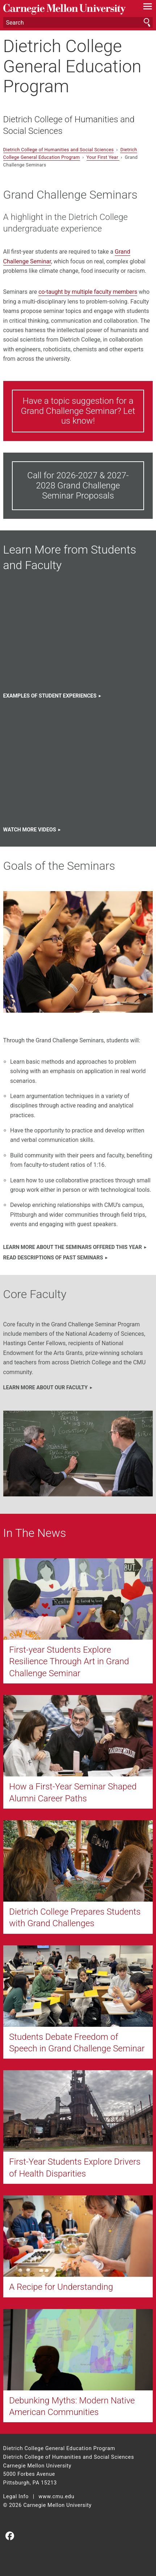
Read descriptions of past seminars (53, 1258)
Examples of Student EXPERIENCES (50, 696)
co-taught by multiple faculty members (87, 291)
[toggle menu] (147, 8)
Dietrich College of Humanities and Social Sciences (69, 125)
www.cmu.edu (56, 2497)
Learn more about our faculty (45, 1388)
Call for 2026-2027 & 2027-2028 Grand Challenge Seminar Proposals (77, 485)
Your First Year (103, 157)
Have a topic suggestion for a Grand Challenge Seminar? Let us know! (78, 411)
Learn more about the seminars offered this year (72, 1247)
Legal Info (16, 2497)
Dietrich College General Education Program (72, 66)
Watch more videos (29, 830)
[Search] (78, 22)
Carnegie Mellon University (67, 9)
